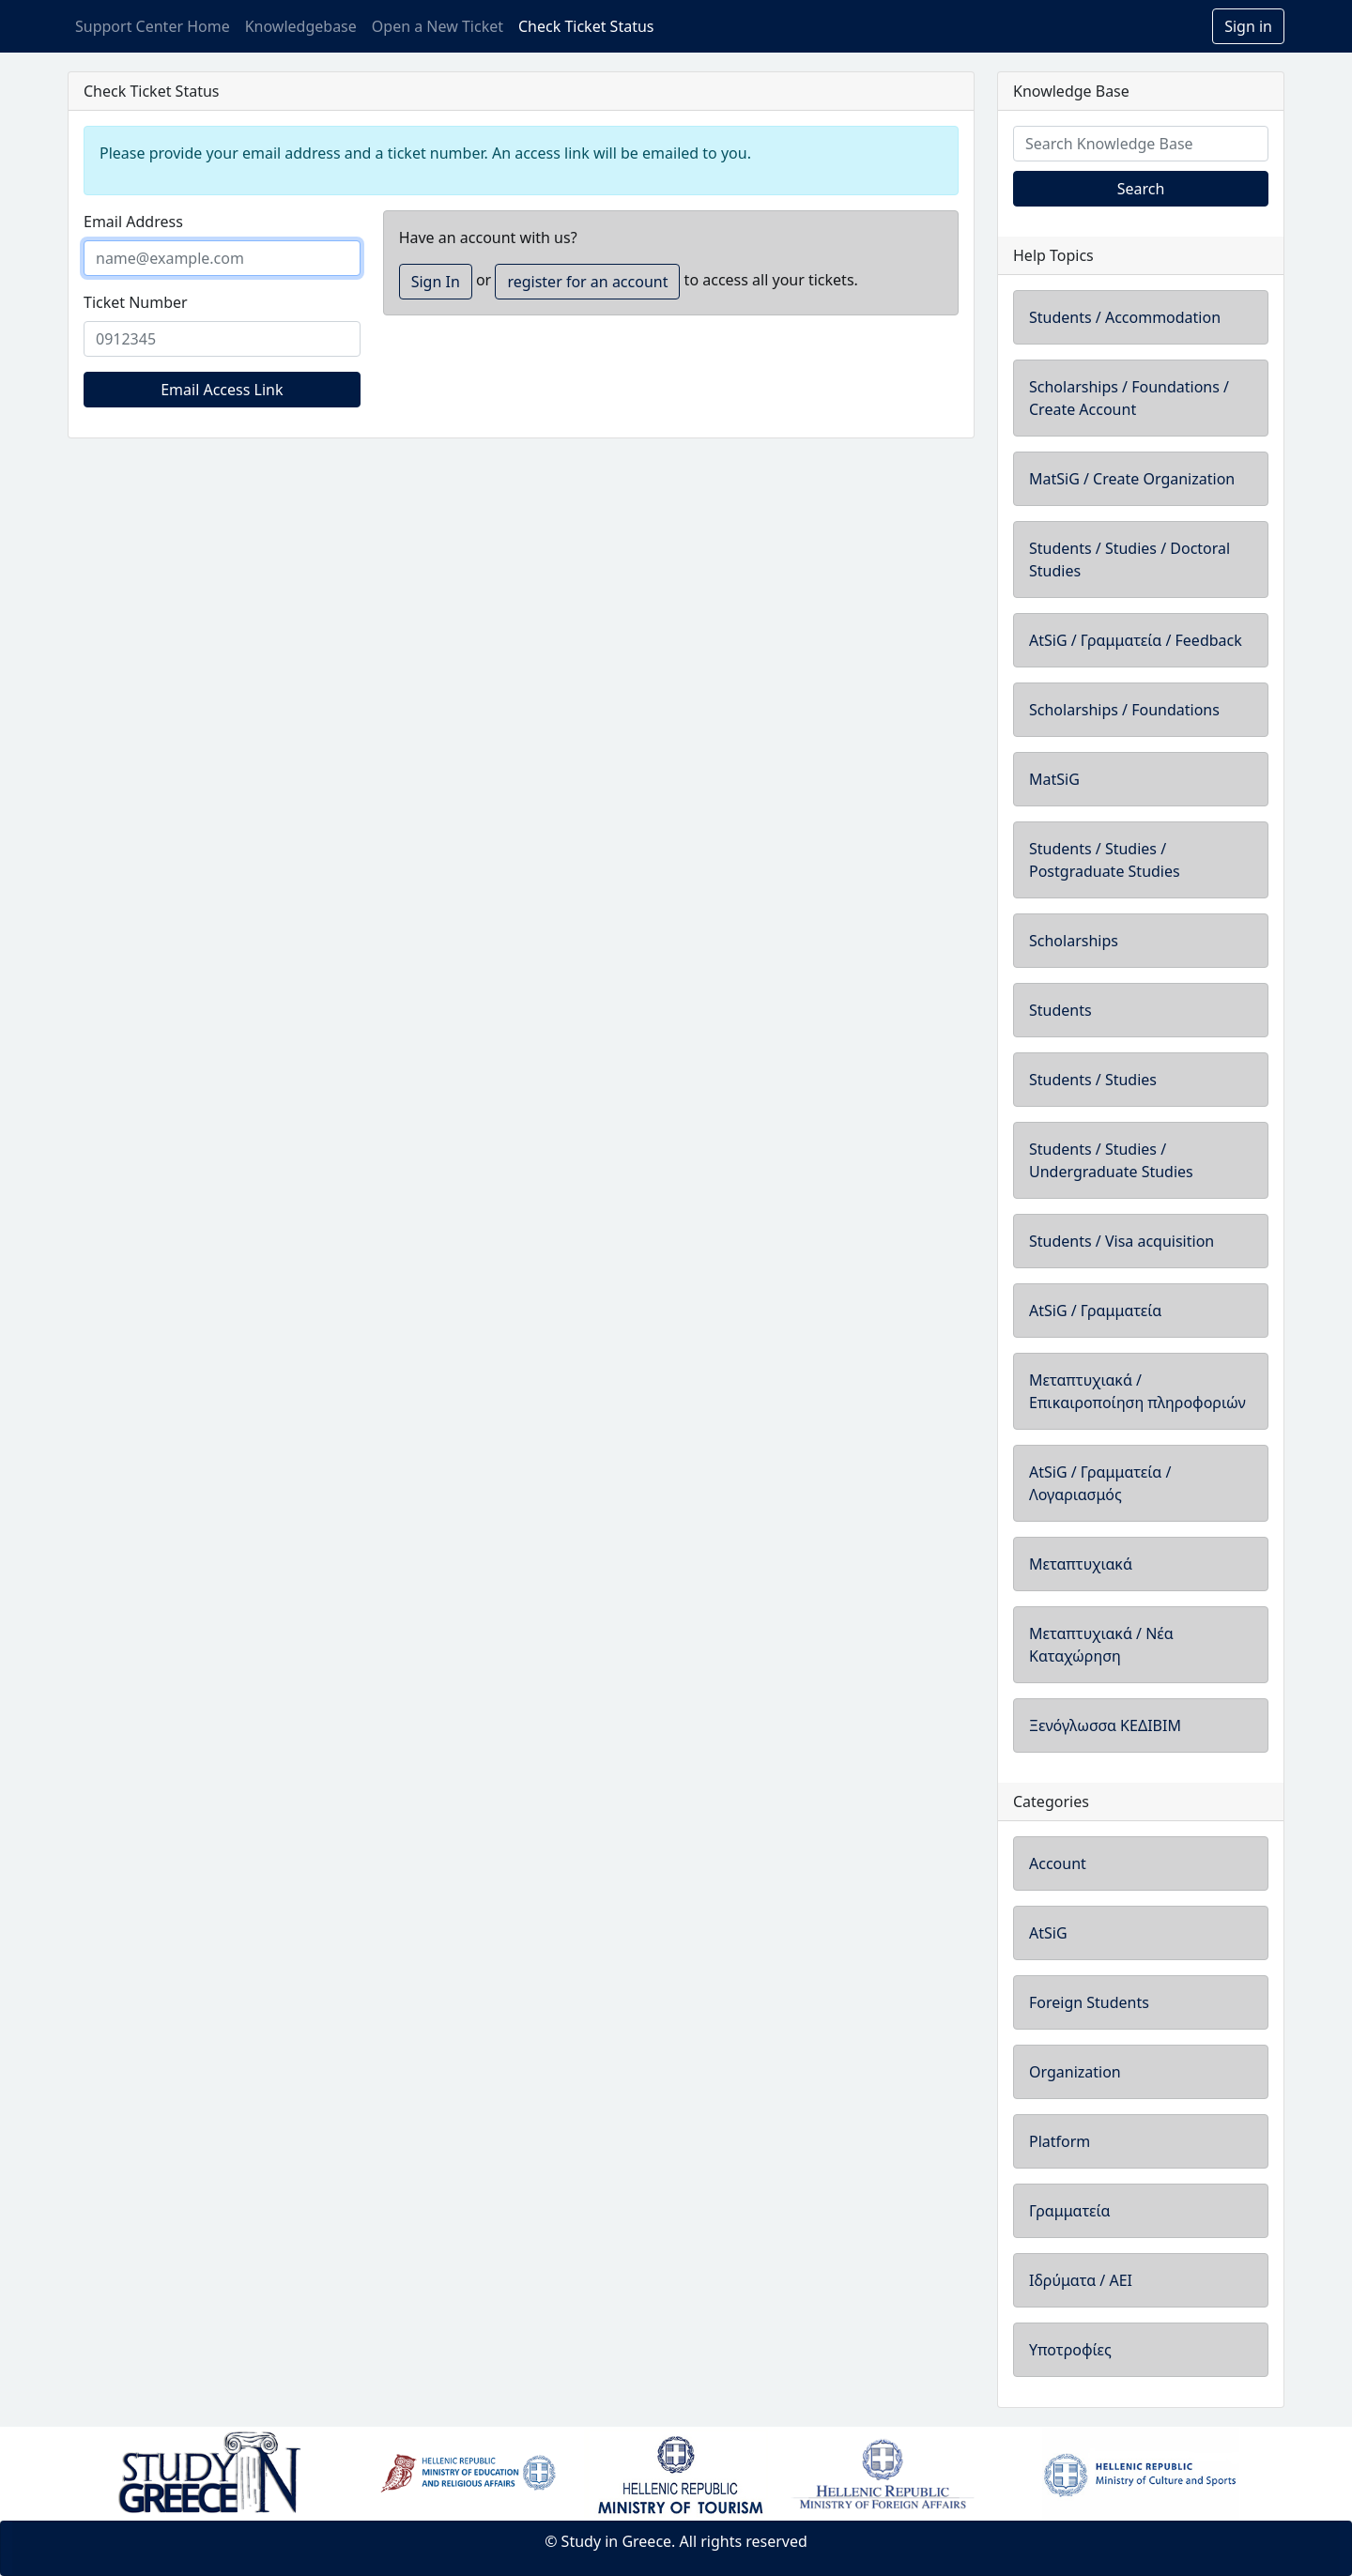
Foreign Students (1089, 2002)
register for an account (587, 281)
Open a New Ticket (437, 26)
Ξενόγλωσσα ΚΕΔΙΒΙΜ (1105, 1725)
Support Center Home (152, 26)
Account (1057, 1863)
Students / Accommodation (1125, 317)
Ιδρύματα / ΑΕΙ (1080, 2280)
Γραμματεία (1069, 2210)
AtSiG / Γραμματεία (1095, 1310)
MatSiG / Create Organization (1132, 478)
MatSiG (1054, 779)
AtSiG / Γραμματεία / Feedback (1135, 640)
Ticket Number (136, 302)
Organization (1075, 2072)
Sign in (1248, 26)
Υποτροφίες (1070, 2349)
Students (1060, 1010)
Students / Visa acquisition (1121, 1241)
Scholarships (1073, 940)
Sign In (435, 281)
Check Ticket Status (585, 26)
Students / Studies (1093, 1079)
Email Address (133, 221)
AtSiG (1048, 1933)
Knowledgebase (301, 26)
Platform (1059, 2141)
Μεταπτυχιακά (1080, 1564)
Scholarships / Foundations (1124, 709)
